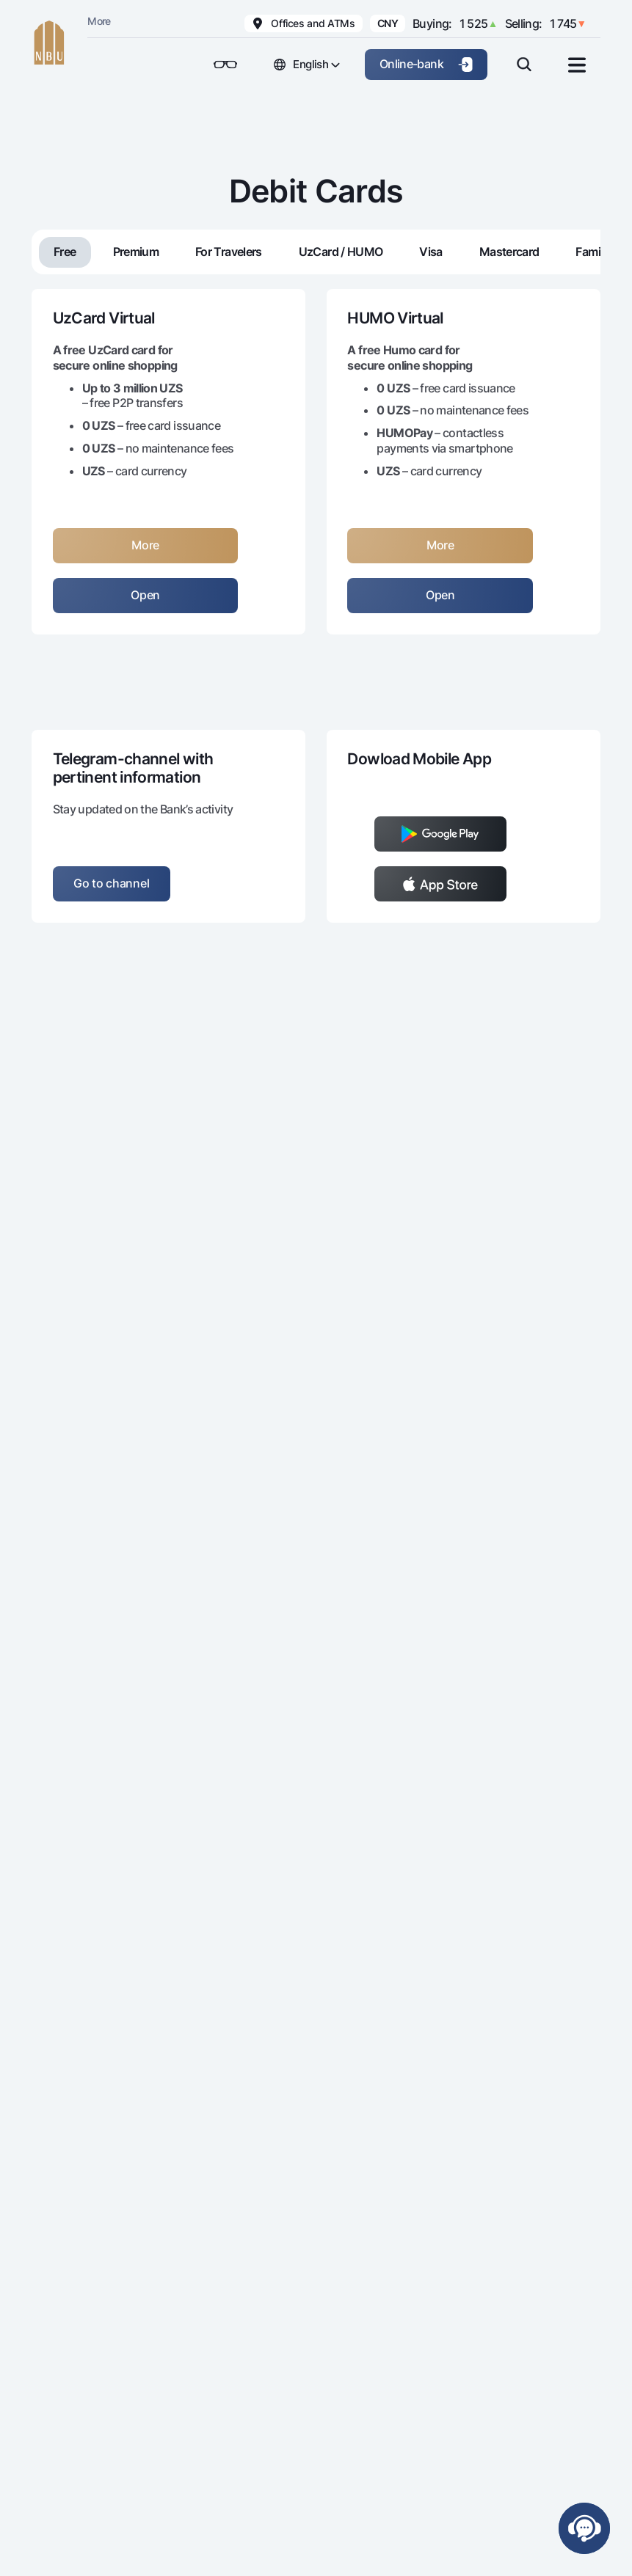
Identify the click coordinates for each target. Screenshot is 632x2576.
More (98, 21)
